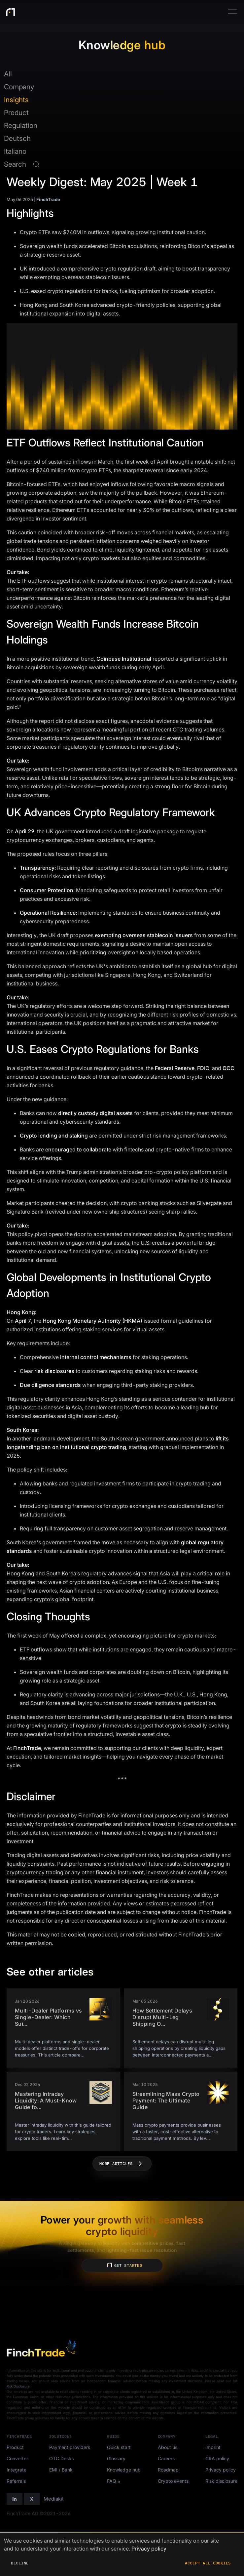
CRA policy (217, 2458)
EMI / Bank (61, 2469)
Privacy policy (220, 2469)
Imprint (213, 2447)
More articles (121, 2163)
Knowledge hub (124, 2469)
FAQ (111, 2481)
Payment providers (69, 2447)
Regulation (20, 125)
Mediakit (54, 2499)
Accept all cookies (208, 2562)
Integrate (16, 2469)
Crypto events (173, 2481)
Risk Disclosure (18, 2386)
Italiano (15, 151)
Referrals (16, 2481)
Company (19, 87)
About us (167, 2447)
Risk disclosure (221, 2481)
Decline (20, 2562)
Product (16, 112)
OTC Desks (61, 2458)
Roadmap (168, 2469)
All (8, 74)
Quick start (119, 2447)
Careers (166, 2458)
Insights (16, 100)
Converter (17, 2458)
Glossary (116, 2458)
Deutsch (17, 138)
